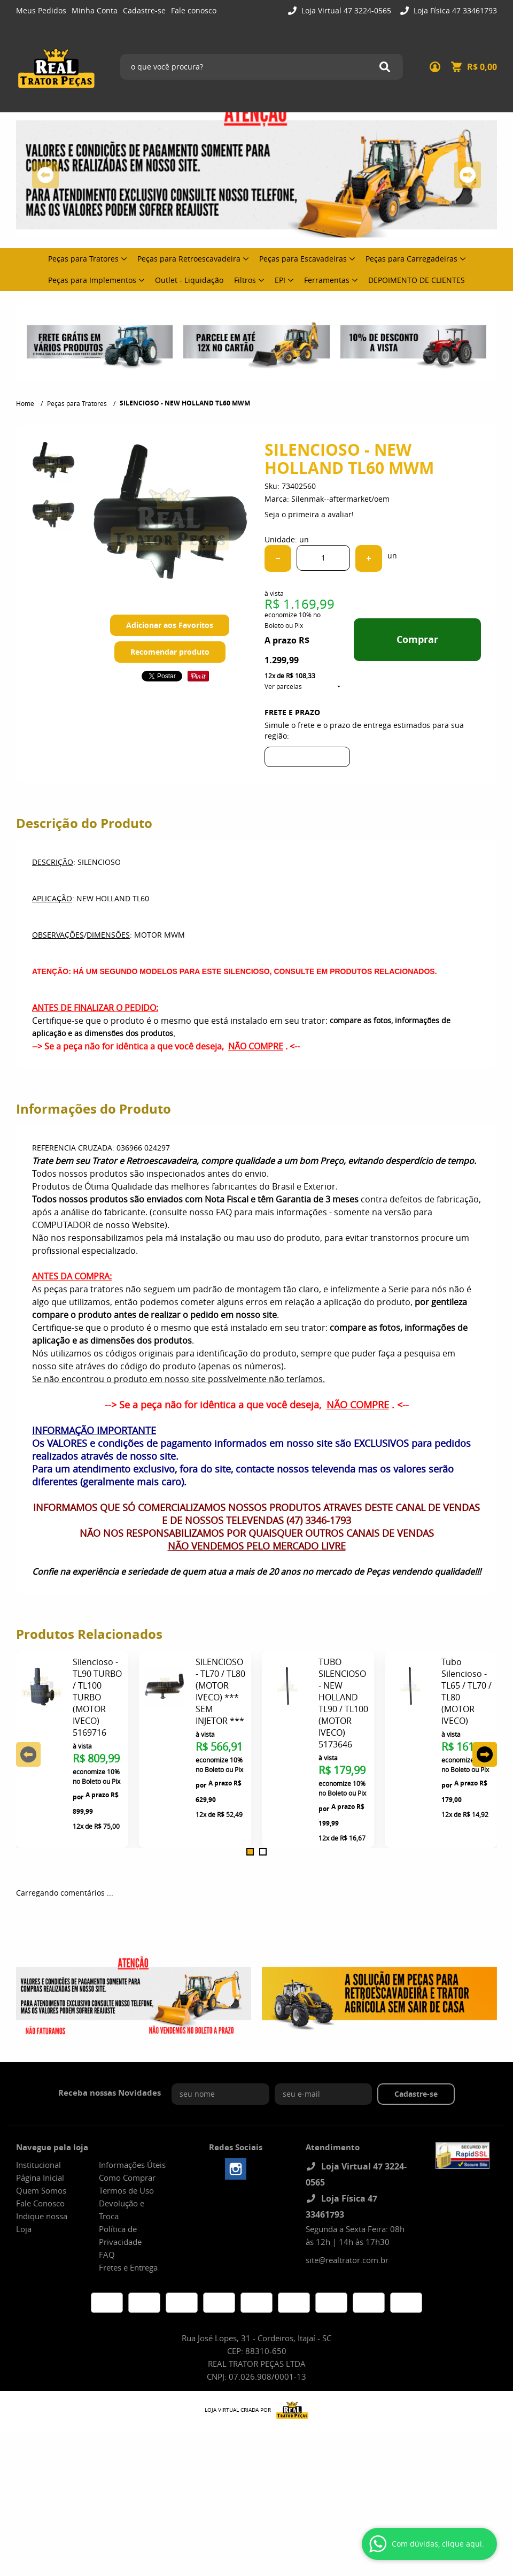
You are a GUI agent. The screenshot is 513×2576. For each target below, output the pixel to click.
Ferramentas (326, 280)
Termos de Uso (126, 2190)
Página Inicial (40, 2177)
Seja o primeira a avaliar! (309, 514)
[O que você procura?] (385, 67)
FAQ (107, 2254)
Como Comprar (127, 2177)
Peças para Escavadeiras (303, 259)
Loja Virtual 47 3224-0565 (345, 10)
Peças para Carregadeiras (411, 259)
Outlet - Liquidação (189, 280)
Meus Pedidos (41, 10)
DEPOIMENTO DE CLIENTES (416, 280)
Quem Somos (41, 2190)
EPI (280, 280)
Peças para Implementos (92, 280)
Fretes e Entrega (128, 2267)
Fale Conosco (40, 2203)
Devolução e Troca (121, 2209)
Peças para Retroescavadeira (188, 259)
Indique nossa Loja (41, 2222)
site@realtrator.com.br (347, 2260)
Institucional (38, 2164)
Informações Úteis (132, 2164)
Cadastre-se (144, 10)
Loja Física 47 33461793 (454, 10)
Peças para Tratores (83, 259)
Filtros (245, 280)
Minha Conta (95, 10)
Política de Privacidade (120, 2235)
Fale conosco (193, 10)
